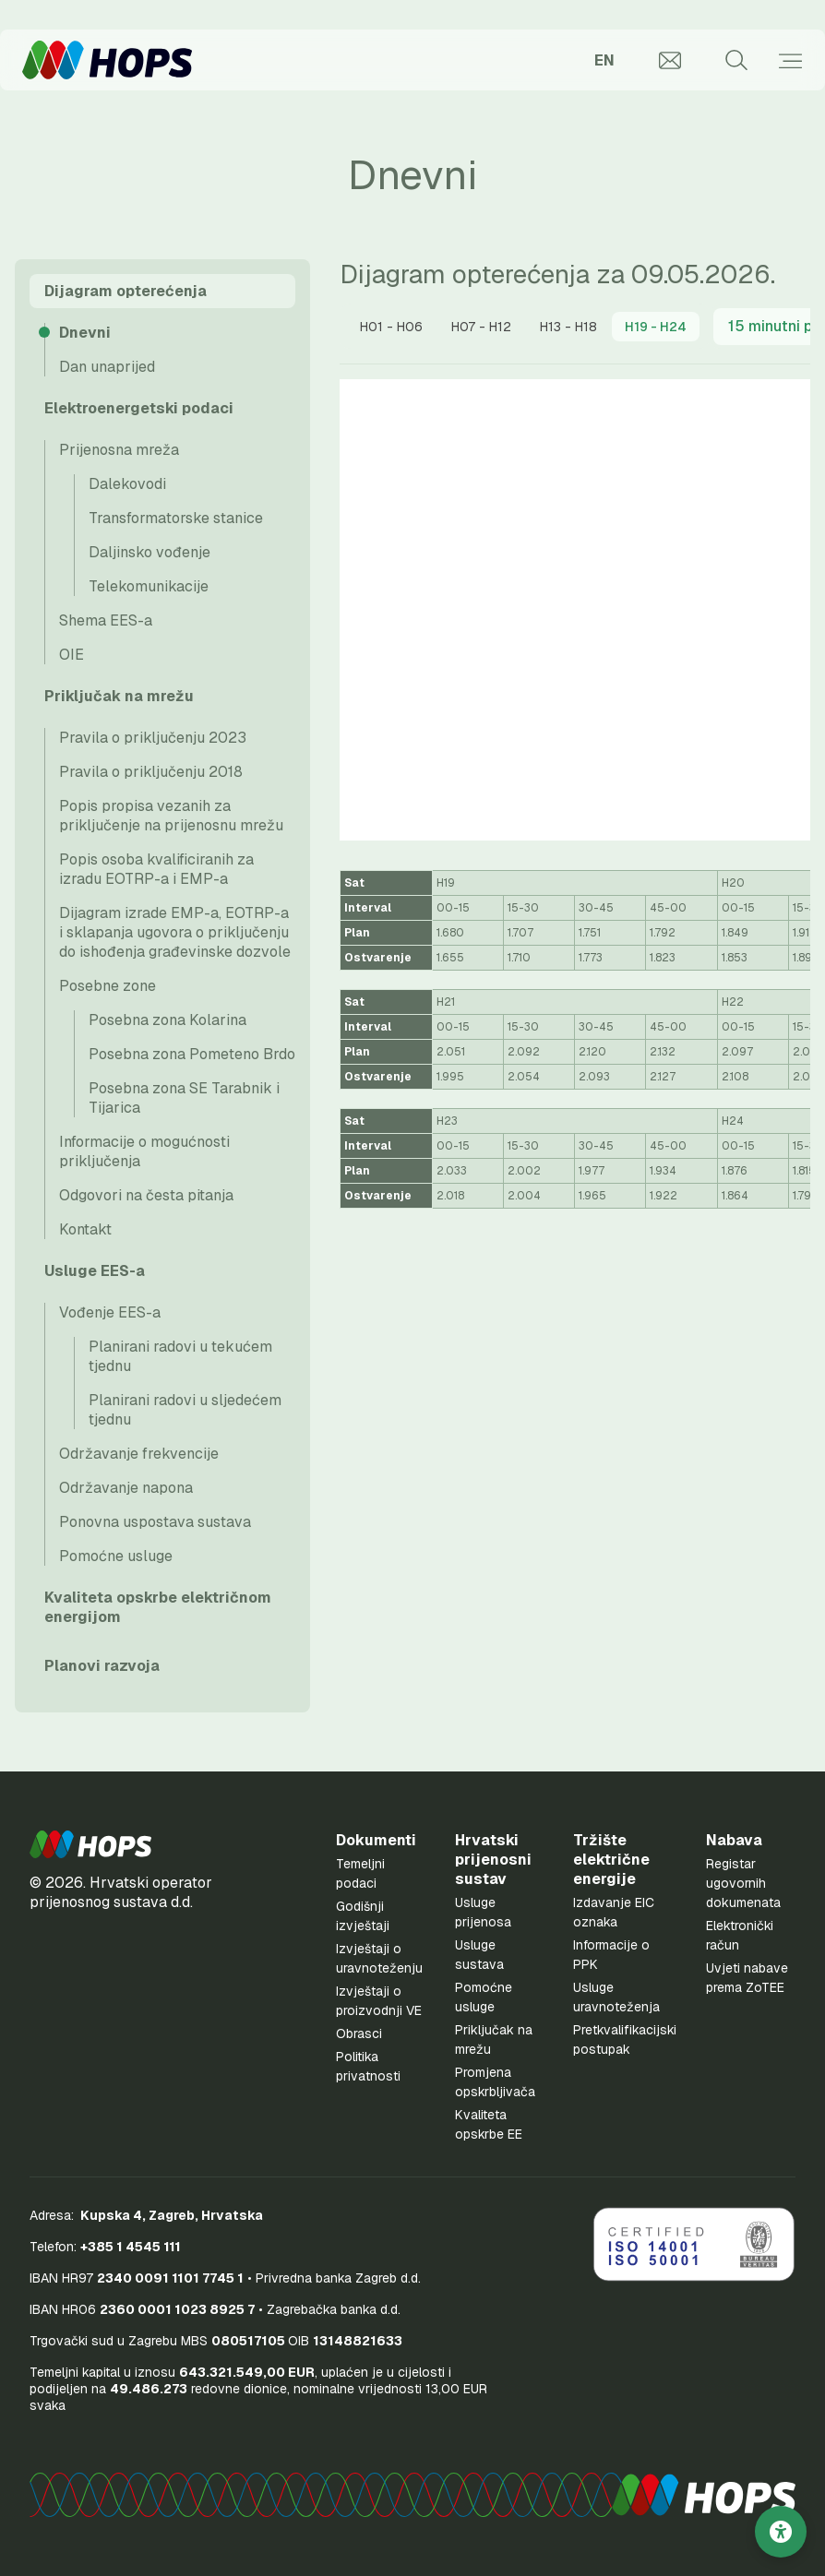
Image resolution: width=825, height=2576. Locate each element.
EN (604, 60)
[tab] (391, 326)
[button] (90, 1844)
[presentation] (391, 326)
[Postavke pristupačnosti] (781, 2532)
